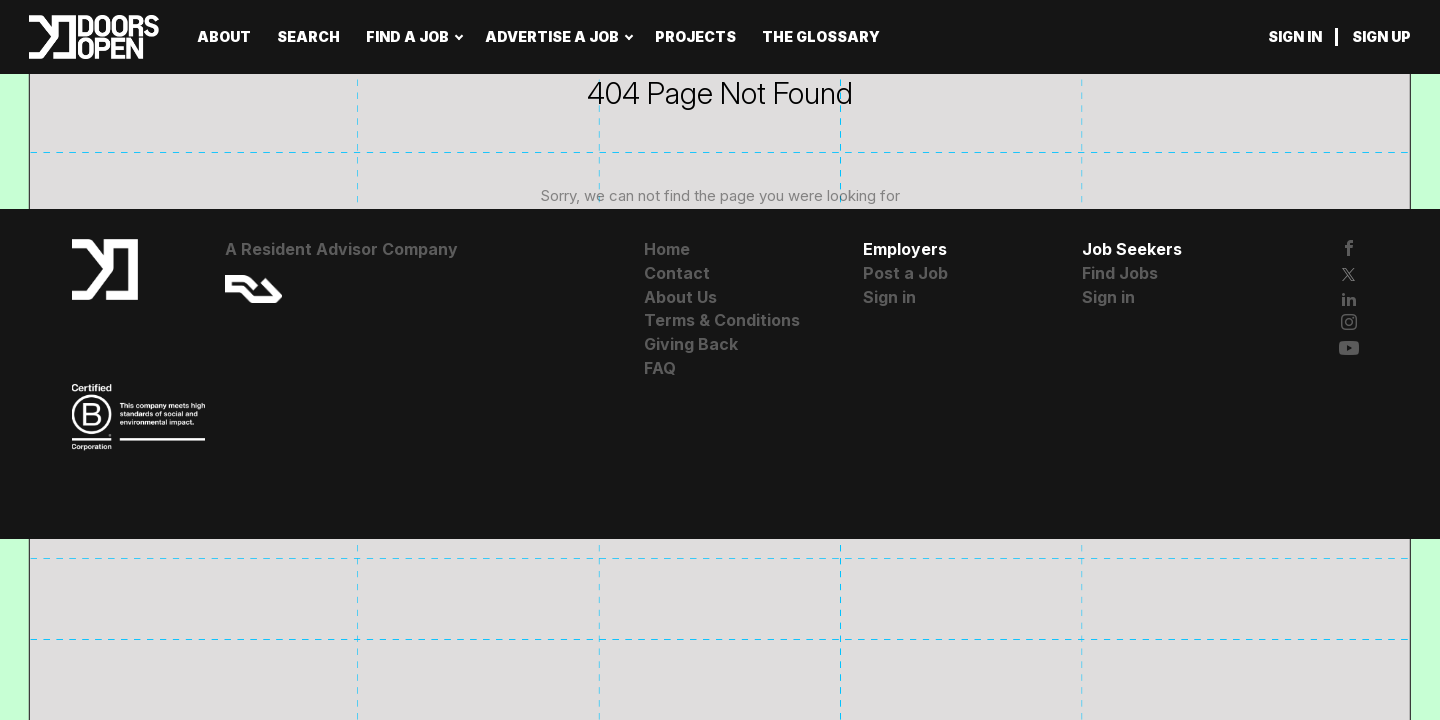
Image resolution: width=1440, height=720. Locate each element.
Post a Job (905, 273)
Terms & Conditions (722, 320)
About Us (680, 297)
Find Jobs (1120, 273)
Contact (677, 273)
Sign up (1381, 36)
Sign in (1295, 36)
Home (667, 249)
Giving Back (691, 344)
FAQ (660, 368)
